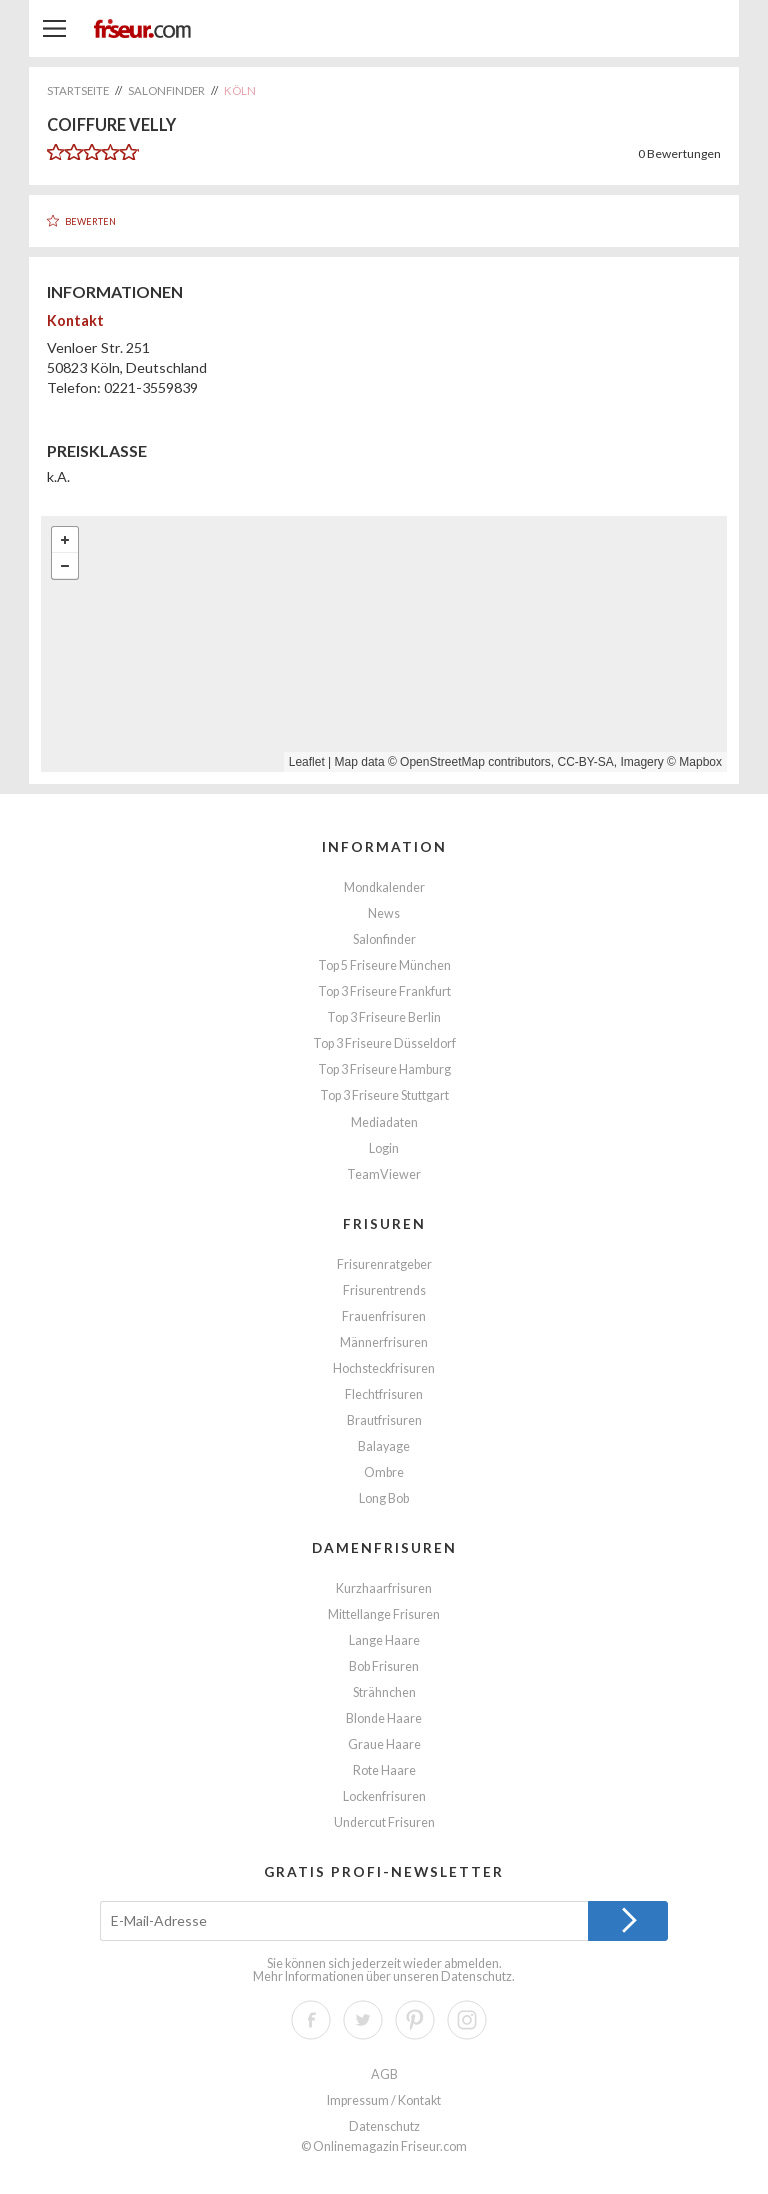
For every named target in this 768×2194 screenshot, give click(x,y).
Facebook (311, 2020)
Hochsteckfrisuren (384, 1368)
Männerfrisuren (384, 1342)
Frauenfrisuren (384, 1316)
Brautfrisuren (384, 1420)
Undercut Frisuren (384, 1822)
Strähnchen (384, 1692)
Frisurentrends (384, 1290)
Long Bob (384, 1498)
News (384, 913)
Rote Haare (384, 1770)
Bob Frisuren (384, 1666)
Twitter (363, 2020)
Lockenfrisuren (384, 1796)
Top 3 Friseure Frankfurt (384, 991)
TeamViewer (384, 1174)
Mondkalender (384, 887)
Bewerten (90, 221)
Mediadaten (384, 1122)
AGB (384, 2074)
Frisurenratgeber (384, 1264)
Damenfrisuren (384, 1547)
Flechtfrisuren (384, 1394)
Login (384, 1148)
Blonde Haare (384, 1718)
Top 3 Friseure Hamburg (384, 1069)
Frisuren (384, 1223)
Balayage (384, 1446)
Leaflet (307, 762)
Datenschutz (476, 1976)
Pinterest (415, 2020)
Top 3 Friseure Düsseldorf (384, 1043)
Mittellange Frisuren (384, 1614)
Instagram (467, 2020)
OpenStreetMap (442, 762)
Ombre (384, 1472)
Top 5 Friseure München (384, 965)
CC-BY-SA (586, 762)
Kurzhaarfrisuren (384, 1588)
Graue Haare (384, 1744)
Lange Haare (384, 1640)
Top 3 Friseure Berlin (384, 1017)
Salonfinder (384, 939)
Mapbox (700, 762)
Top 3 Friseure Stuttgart (384, 1095)
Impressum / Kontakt (384, 2100)
